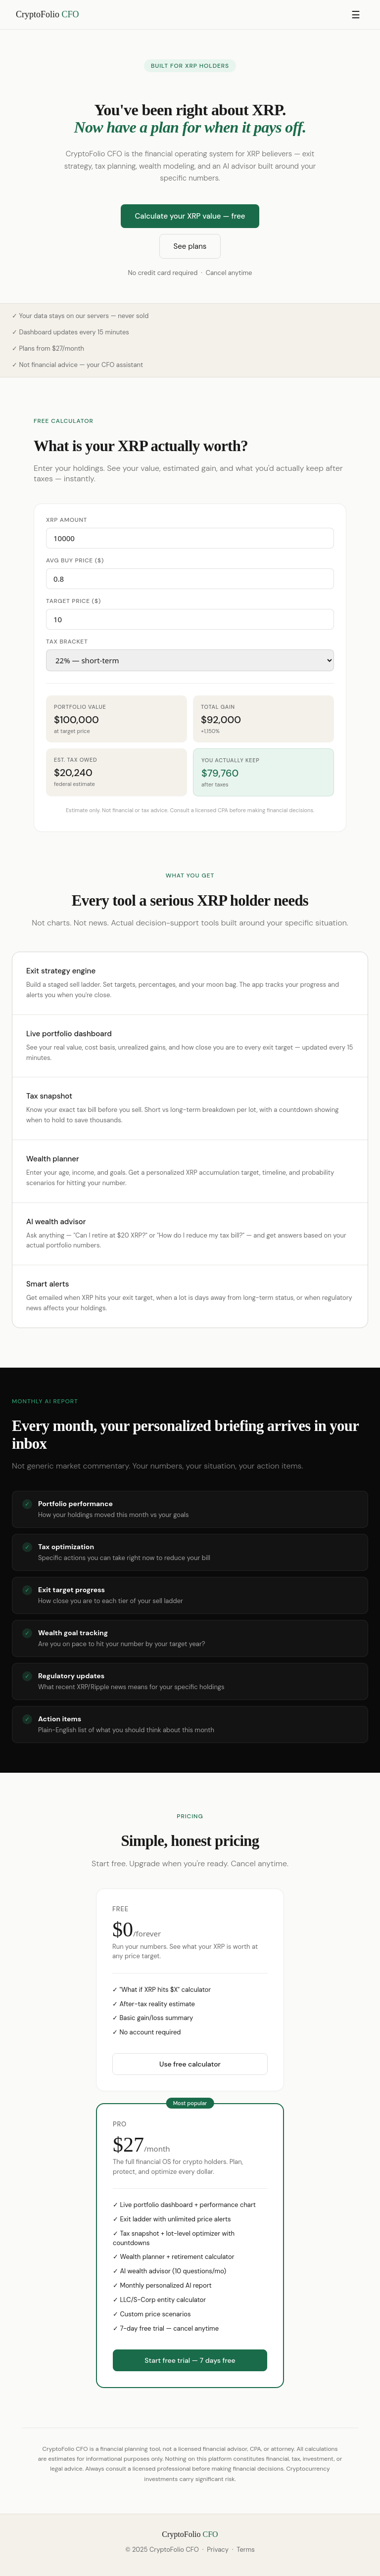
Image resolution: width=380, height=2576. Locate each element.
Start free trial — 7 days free (189, 2360)
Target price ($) (73, 601)
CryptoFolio (47, 14)
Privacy (218, 2549)
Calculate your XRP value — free (190, 216)
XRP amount (66, 520)
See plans (190, 246)
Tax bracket (67, 641)
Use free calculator (190, 2064)
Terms (245, 2549)
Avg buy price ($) (75, 560)
